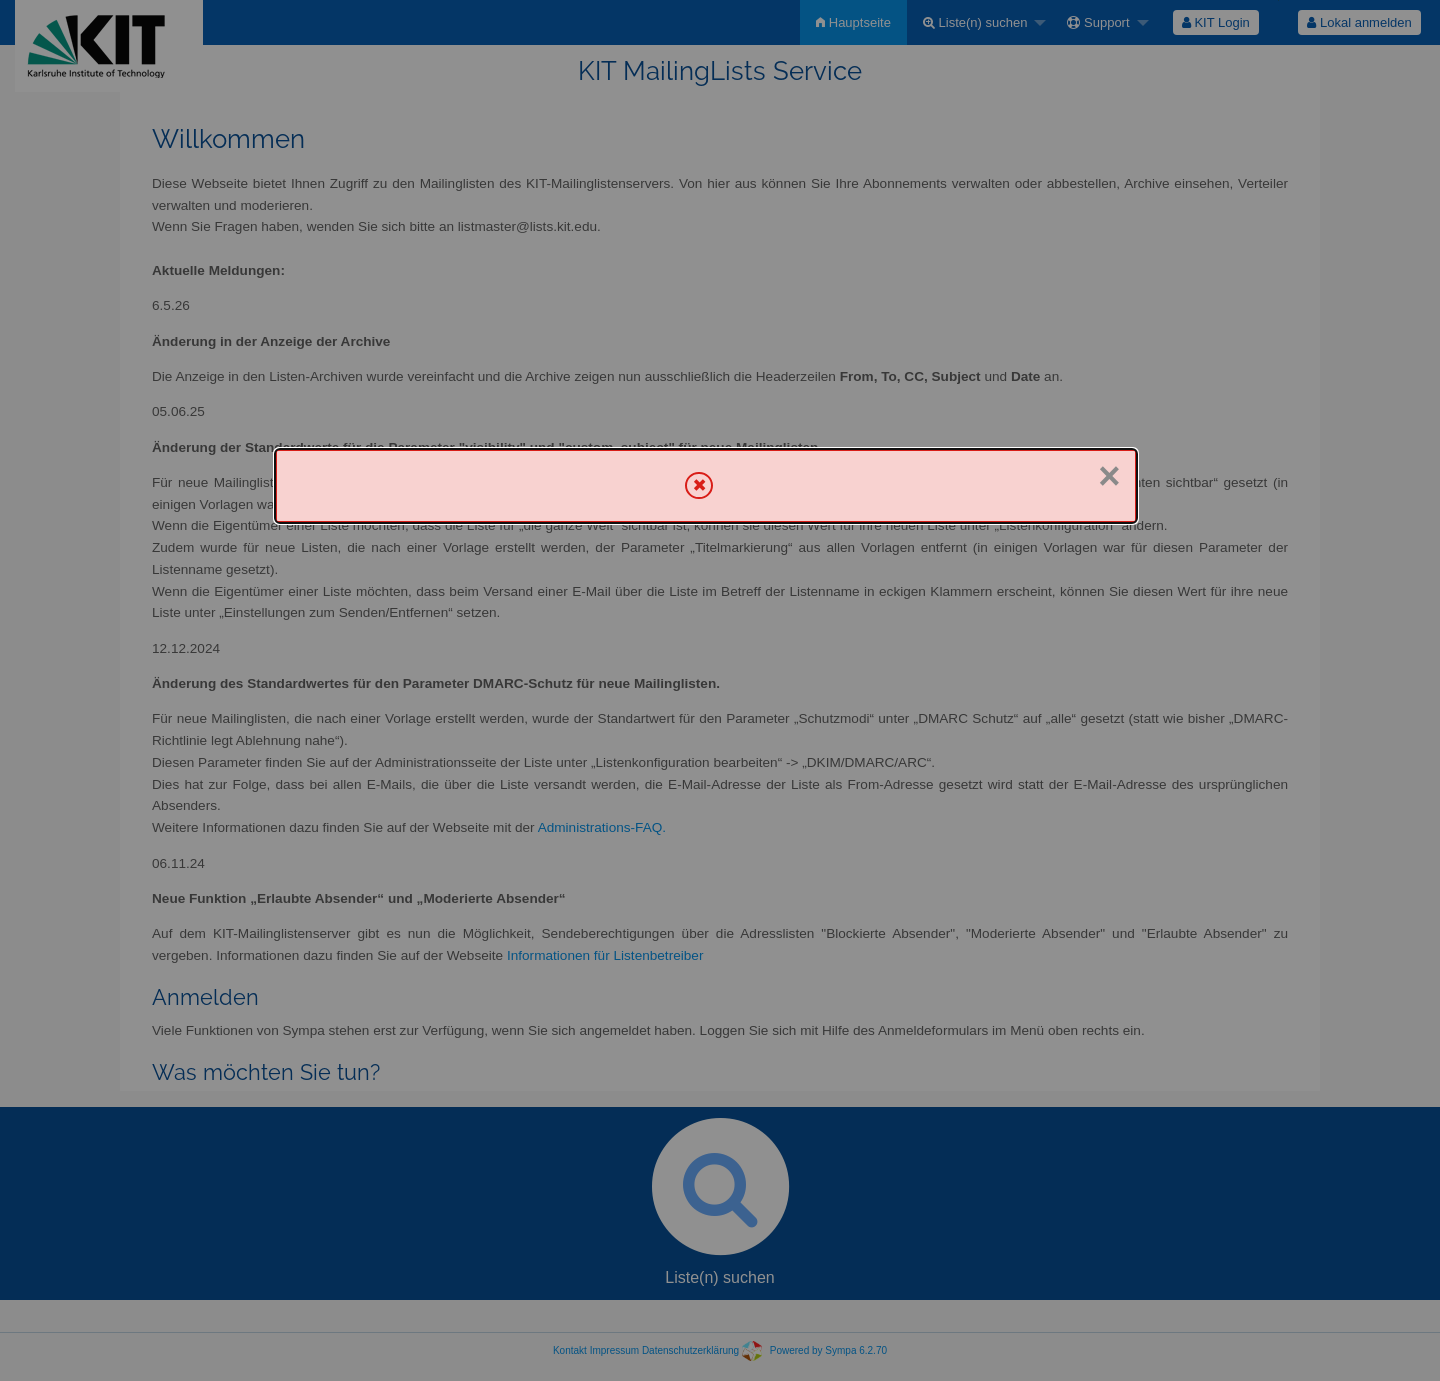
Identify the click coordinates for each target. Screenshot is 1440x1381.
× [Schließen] (1109, 476)
